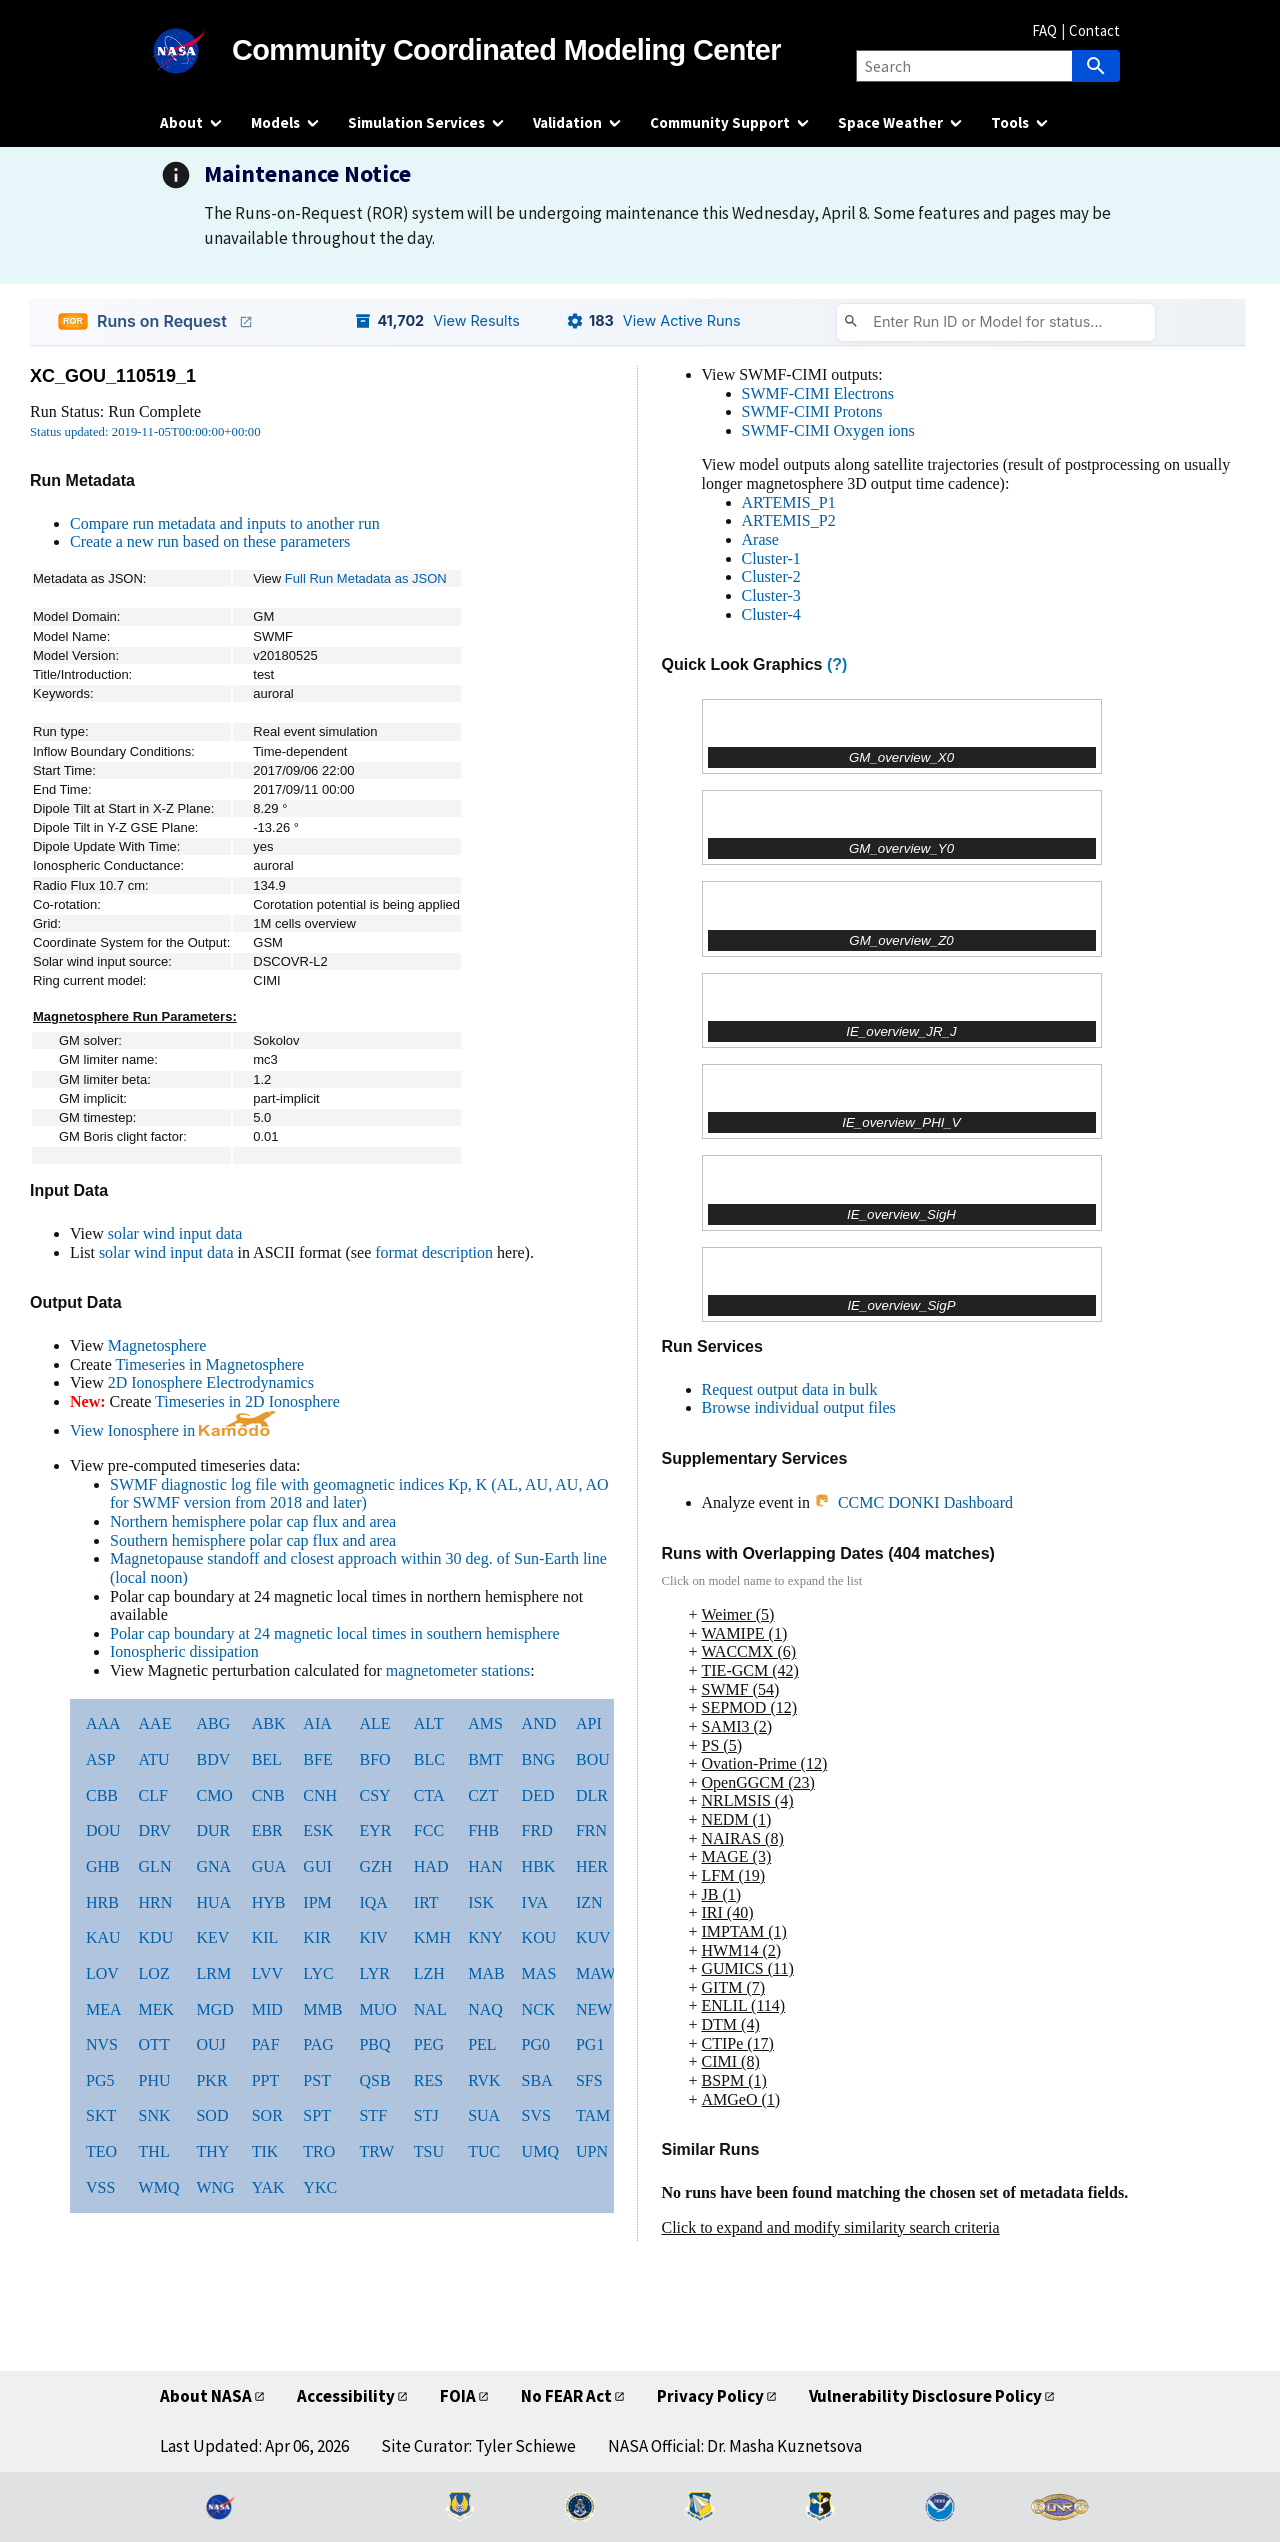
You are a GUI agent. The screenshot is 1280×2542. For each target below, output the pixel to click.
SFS (589, 2080)
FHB (483, 1830)
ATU (154, 1759)
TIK (265, 2151)
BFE (317, 1759)
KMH (432, 1937)
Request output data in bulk (790, 1389)
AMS (485, 1723)
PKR (211, 2080)
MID (267, 2009)
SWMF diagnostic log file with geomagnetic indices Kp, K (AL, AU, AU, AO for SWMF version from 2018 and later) (359, 1494)
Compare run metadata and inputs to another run (225, 523)
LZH (429, 1973)
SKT (101, 2115)
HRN (156, 1902)
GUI (317, 1866)
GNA (213, 1866)
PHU (155, 2080)
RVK (484, 2080)
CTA (429, 1795)
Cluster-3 (771, 595)
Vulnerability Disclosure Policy (925, 2396)
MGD (214, 2009)
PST (317, 2080)
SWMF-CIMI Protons (812, 411)
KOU (539, 1937)
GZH (375, 1866)
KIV (373, 1937)
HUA (213, 1902)
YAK (268, 2187)
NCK (539, 2009)
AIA (317, 1723)
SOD (212, 2115)
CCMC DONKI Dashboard (913, 1502)
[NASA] (196, 51)
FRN (591, 1830)
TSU (429, 2151)
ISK (481, 1902)
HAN (485, 1866)
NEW (594, 2009)
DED (538, 1795)
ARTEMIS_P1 (789, 502)
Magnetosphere (157, 1345)
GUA (269, 1866)
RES (428, 2080)
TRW (376, 2151)
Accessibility (346, 2396)
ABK (269, 1723)
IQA (373, 1902)
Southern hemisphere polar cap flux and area (253, 1540)
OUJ (210, 2044)
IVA (535, 1902)
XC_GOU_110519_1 (113, 376)
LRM (213, 1973)
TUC (484, 2151)
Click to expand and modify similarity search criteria (831, 2227)
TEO (101, 2151)
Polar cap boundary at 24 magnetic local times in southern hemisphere (335, 1633)
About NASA (206, 2396)
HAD (431, 1866)
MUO (377, 2009)
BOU (593, 1759)
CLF (153, 1795)
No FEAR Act (566, 2396)
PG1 (590, 2044)
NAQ (485, 2009)
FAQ (1044, 30)
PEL (482, 2044)
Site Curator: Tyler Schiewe (478, 2446)
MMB (322, 2009)
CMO (214, 1795)
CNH (320, 1795)
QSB (374, 2080)
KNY (485, 1937)
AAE (155, 1723)
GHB (103, 1866)
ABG (213, 1723)
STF (373, 2115)
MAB (486, 1973)
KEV (212, 1937)
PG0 (536, 2044)
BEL (267, 1759)
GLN (155, 1866)
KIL (265, 1937)
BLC (429, 1759)
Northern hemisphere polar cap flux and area (253, 1521)
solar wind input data (175, 1233)
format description (434, 1252)
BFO (374, 1759)
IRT (426, 1902)
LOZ (154, 1973)
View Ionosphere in (172, 1430)
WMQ (159, 2187)
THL (154, 2151)
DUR (213, 1830)
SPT (317, 2115)
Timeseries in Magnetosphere (209, 1364)
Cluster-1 (771, 558)
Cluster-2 (771, 576)
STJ (426, 2115)
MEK (157, 2009)
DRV (155, 1830)
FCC (429, 1830)
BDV (213, 1759)
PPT (266, 2080)
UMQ (540, 2151)
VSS (100, 2187)
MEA (104, 2009)
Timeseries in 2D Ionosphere (247, 1401)
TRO (319, 2151)
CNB (268, 1795)
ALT (429, 1723)
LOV (102, 1973)
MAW (596, 1973)
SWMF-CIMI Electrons (818, 393)
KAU (103, 1937)
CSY (374, 1795)
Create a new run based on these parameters (210, 541)
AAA (103, 1723)
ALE (374, 1723)
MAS (539, 1973)
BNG (539, 1759)
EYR (375, 1830)
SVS (536, 2115)
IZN (589, 1902)
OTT (154, 2044)
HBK (539, 1866)
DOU (103, 1830)
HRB (102, 1902)
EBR (267, 1830)
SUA (484, 2115)
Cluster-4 (771, 614)
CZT (483, 1795)
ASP (100, 1759)
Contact (1094, 30)
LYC (318, 1973)
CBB (102, 1795)
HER (592, 1866)
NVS (102, 2044)
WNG (215, 2187)
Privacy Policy (710, 2396)
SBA (537, 2080)
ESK (318, 1830)
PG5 (100, 2080)
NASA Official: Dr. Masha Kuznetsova (735, 2446)
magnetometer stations (458, 1670)
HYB (269, 1902)
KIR (317, 1937)
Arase (760, 539)
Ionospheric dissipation (184, 1651)
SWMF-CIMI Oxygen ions (828, 430)
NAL (430, 2009)
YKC (320, 2187)
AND (539, 1723)
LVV (267, 1973)
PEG (429, 2044)
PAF (266, 2044)
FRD (537, 1830)
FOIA (458, 2396)
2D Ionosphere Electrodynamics (211, 1382)
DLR (592, 1795)
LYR (374, 1973)
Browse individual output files (799, 1407)
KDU (156, 1937)
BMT (485, 1759)
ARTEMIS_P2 (789, 520)
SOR (267, 2115)
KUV (593, 1937)
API (589, 1723)
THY (212, 2151)
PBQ (374, 2044)
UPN (592, 2151)
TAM (593, 2115)
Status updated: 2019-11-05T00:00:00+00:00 (145, 432)
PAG (318, 2044)
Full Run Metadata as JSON (366, 578)
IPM (317, 1902)
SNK (155, 2115)
